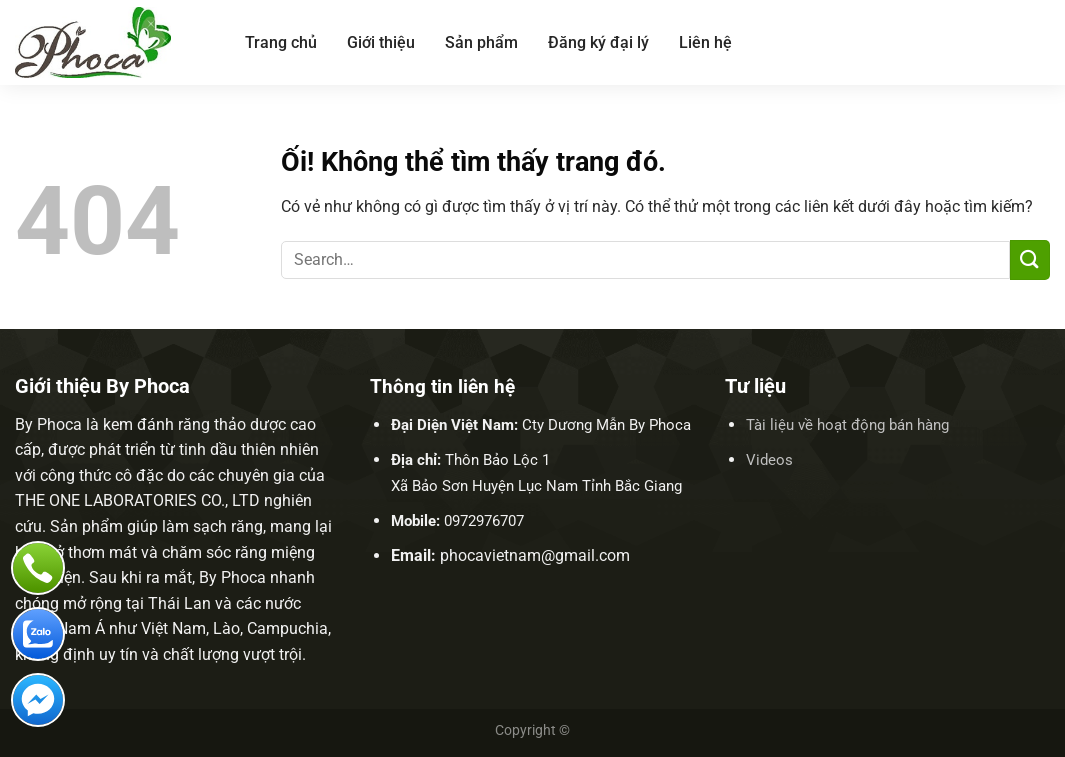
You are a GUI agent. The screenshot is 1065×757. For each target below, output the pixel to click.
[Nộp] (1030, 259)
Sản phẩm (481, 42)
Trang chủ (281, 42)
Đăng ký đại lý (598, 42)
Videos (769, 460)
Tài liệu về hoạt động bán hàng (847, 425)
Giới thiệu (381, 42)
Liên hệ (705, 42)
